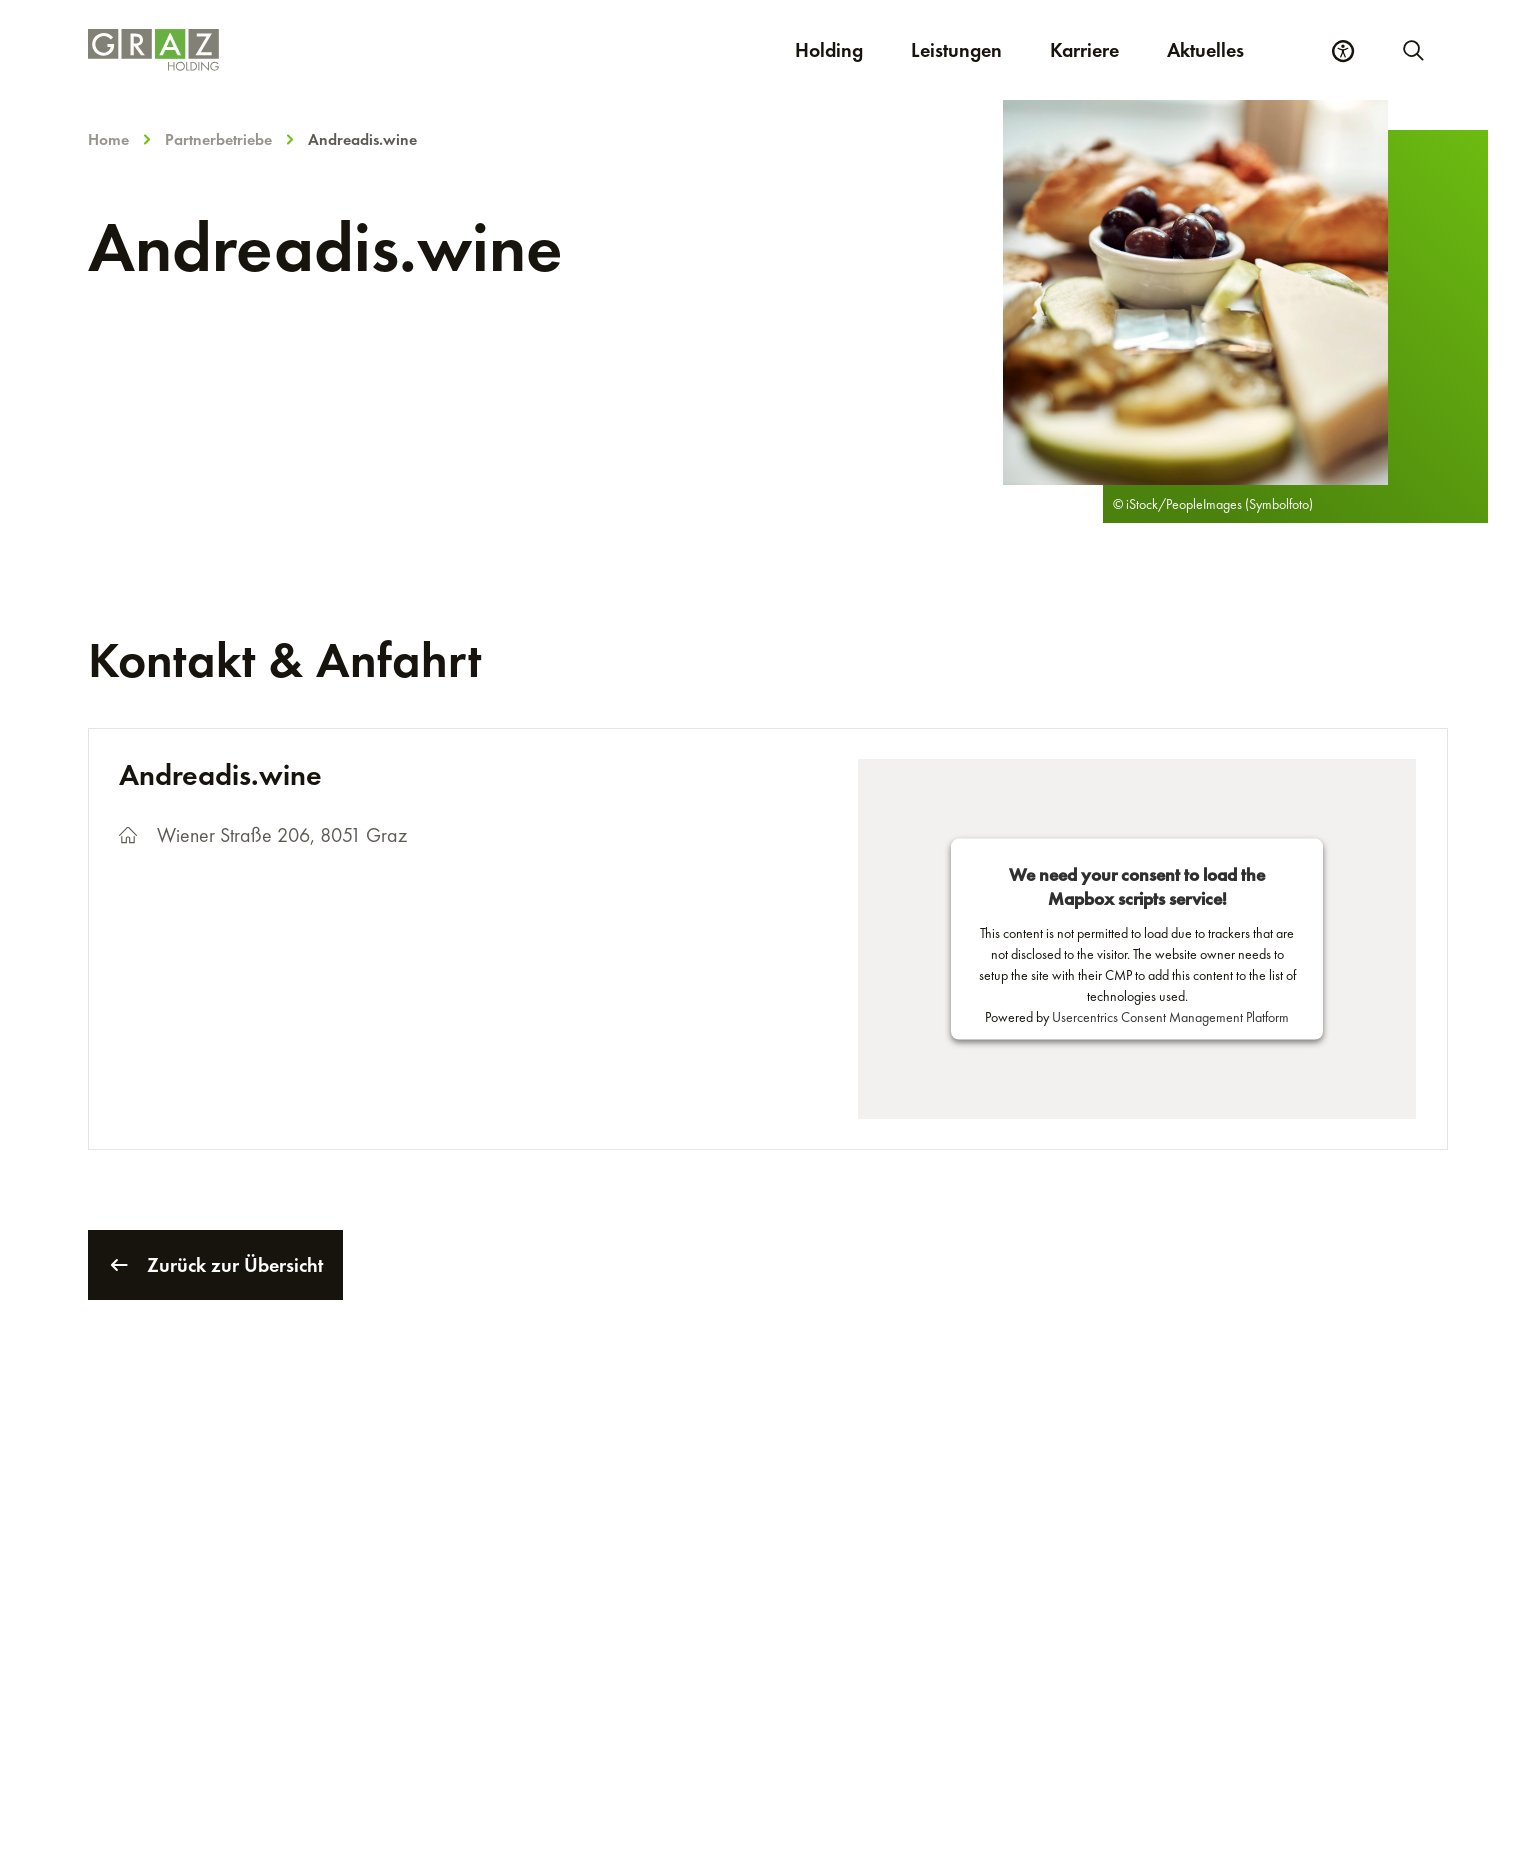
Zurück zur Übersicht (215, 1265)
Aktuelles (1205, 50)
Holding (829, 50)
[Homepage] (349, 50)
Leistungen (956, 50)
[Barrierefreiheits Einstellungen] (1343, 51)
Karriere (1096, 49)
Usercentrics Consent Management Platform (1170, 1017)
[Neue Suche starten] (1412, 50)
